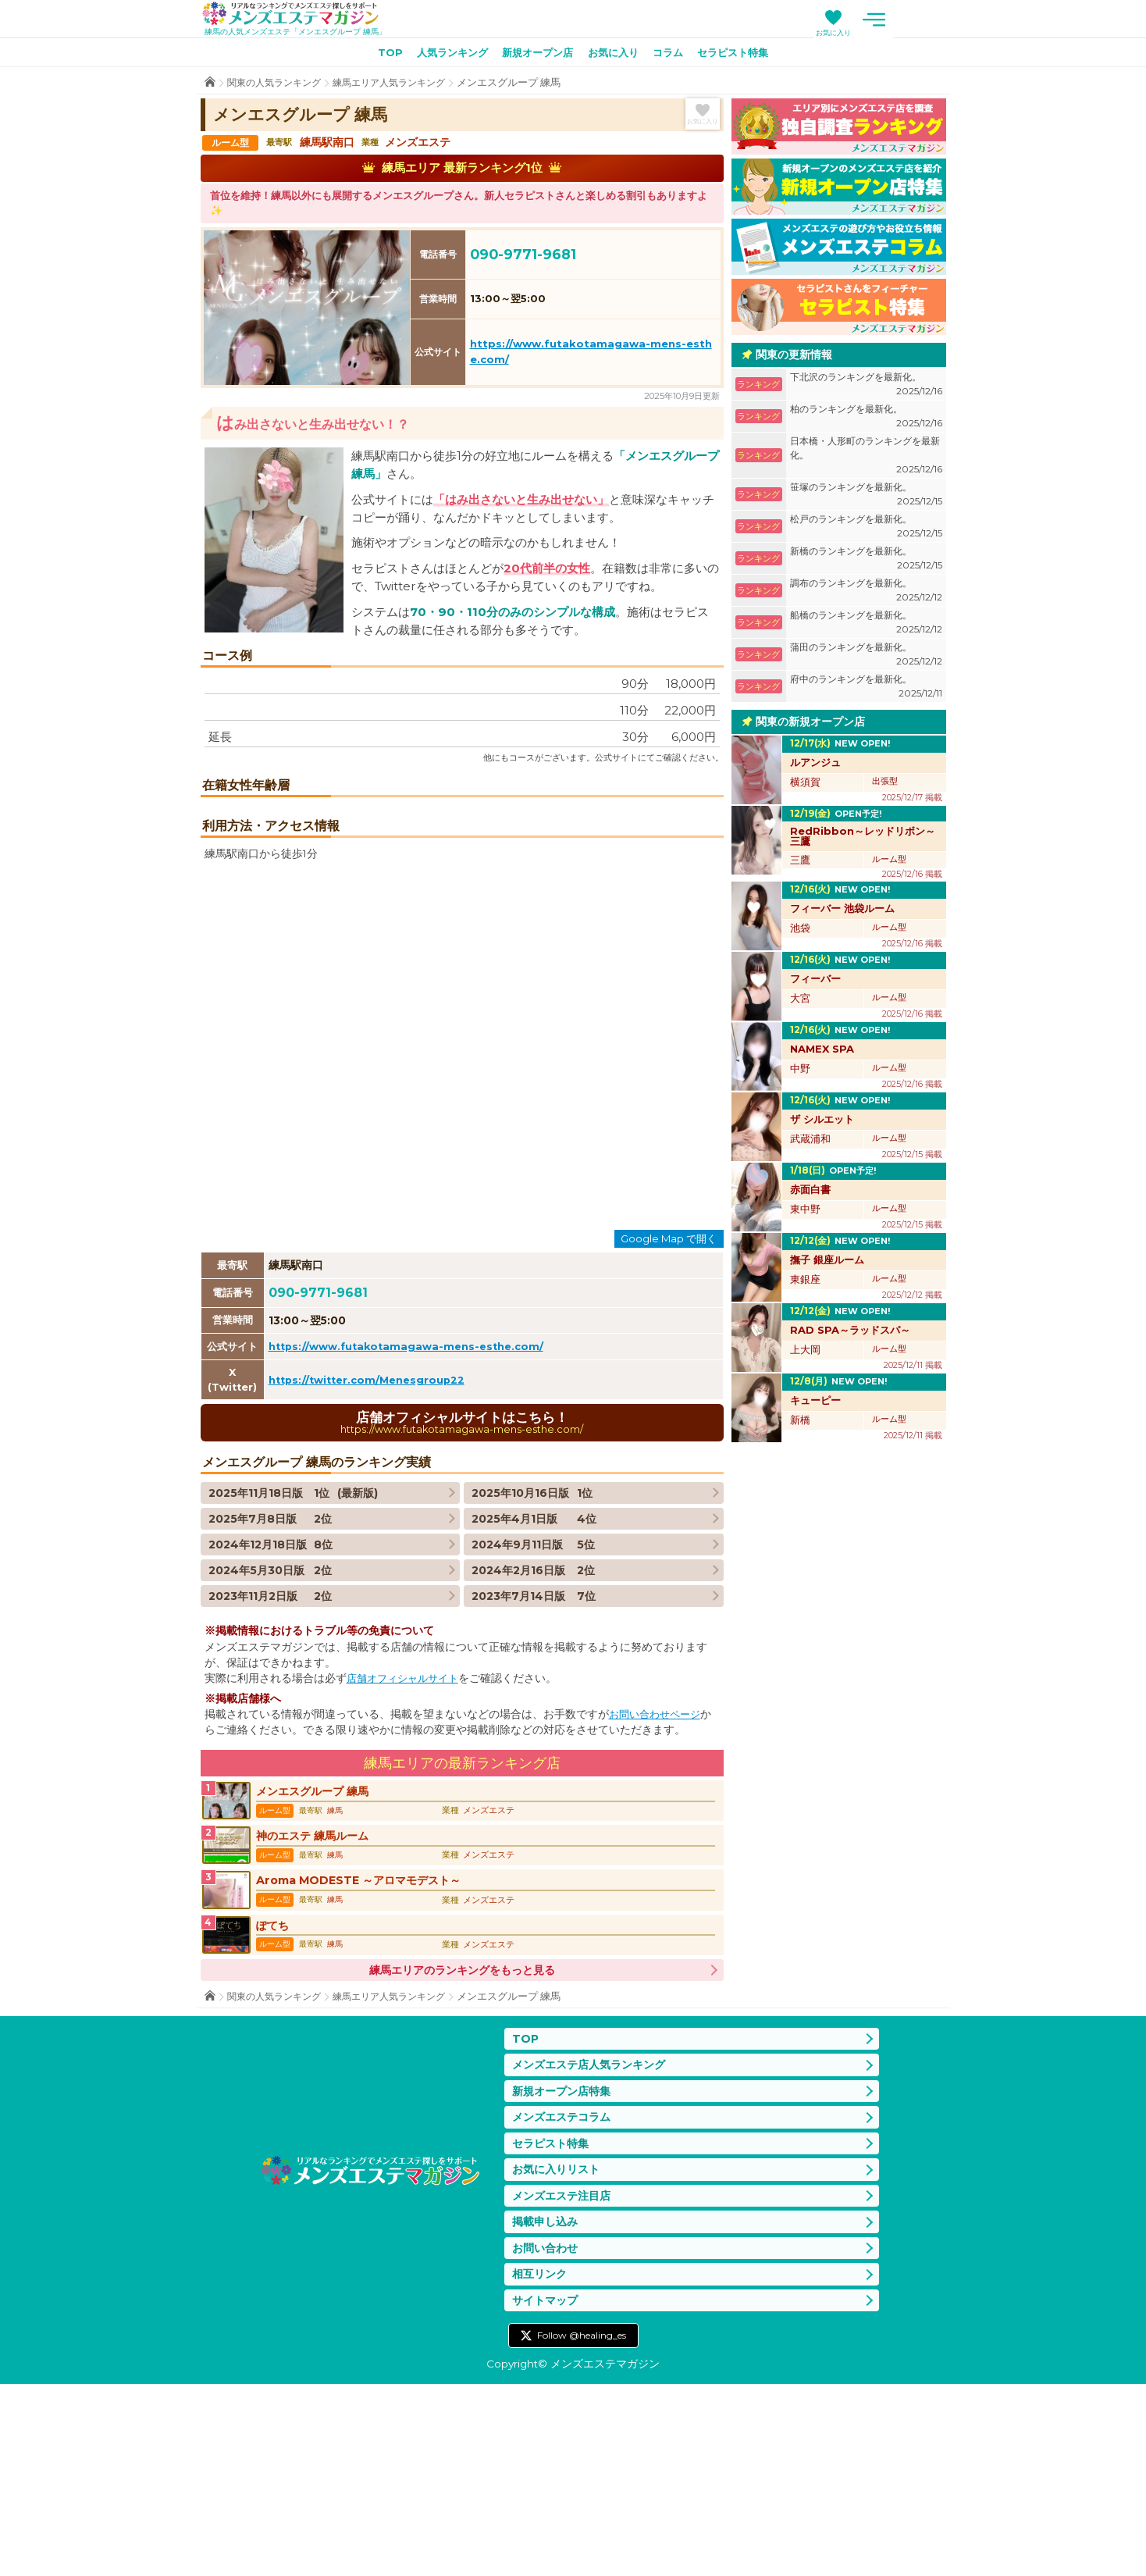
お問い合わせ (547, 2436)
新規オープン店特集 (564, 2270)
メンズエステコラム (564, 2298)
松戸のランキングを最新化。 (866, 529)
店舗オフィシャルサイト (407, 1839)
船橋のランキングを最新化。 (866, 626)
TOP (376, 55)
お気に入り (889, 32)
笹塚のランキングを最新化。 (866, 497)
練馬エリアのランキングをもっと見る (462, 2146)
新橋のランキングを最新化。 (866, 561)
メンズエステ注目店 (564, 2381)
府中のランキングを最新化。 (866, 690)
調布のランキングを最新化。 (866, 593)
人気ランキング (443, 55)
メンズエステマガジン (300, 15)
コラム (674, 55)
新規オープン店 (534, 55)
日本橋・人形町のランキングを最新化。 (866, 458)
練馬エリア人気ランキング (401, 85)
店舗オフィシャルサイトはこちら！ (462, 1582)
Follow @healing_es (581, 2528)
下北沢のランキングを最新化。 (866, 387)
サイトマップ (547, 2491)
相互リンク (541, 2464)
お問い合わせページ (658, 1875)
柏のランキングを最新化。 (866, 419)
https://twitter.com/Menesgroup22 (372, 1538)
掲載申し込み (547, 2408)
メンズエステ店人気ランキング (594, 2243)
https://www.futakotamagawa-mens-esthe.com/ (412, 1505)
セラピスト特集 (744, 55)
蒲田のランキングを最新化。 (866, 658)
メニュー (930, 19)
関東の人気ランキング (278, 85)
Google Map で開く (669, 1397)
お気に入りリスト (559, 2353)
